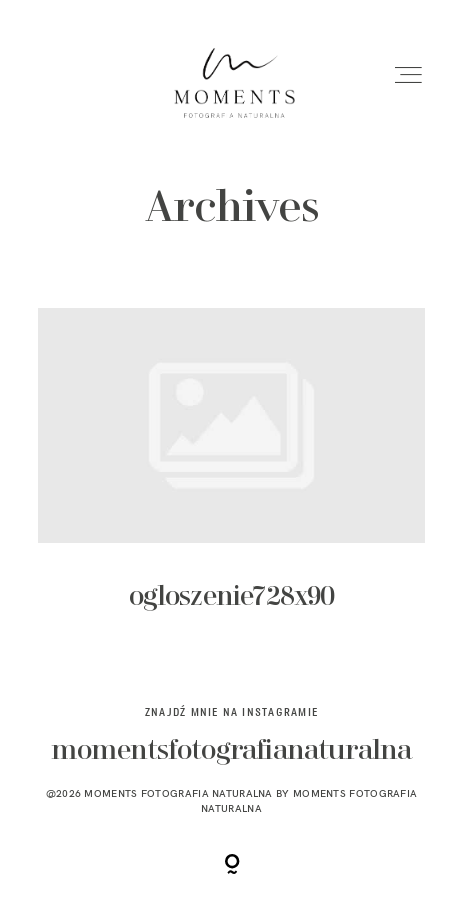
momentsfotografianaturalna (232, 751)
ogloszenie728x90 (231, 476)
